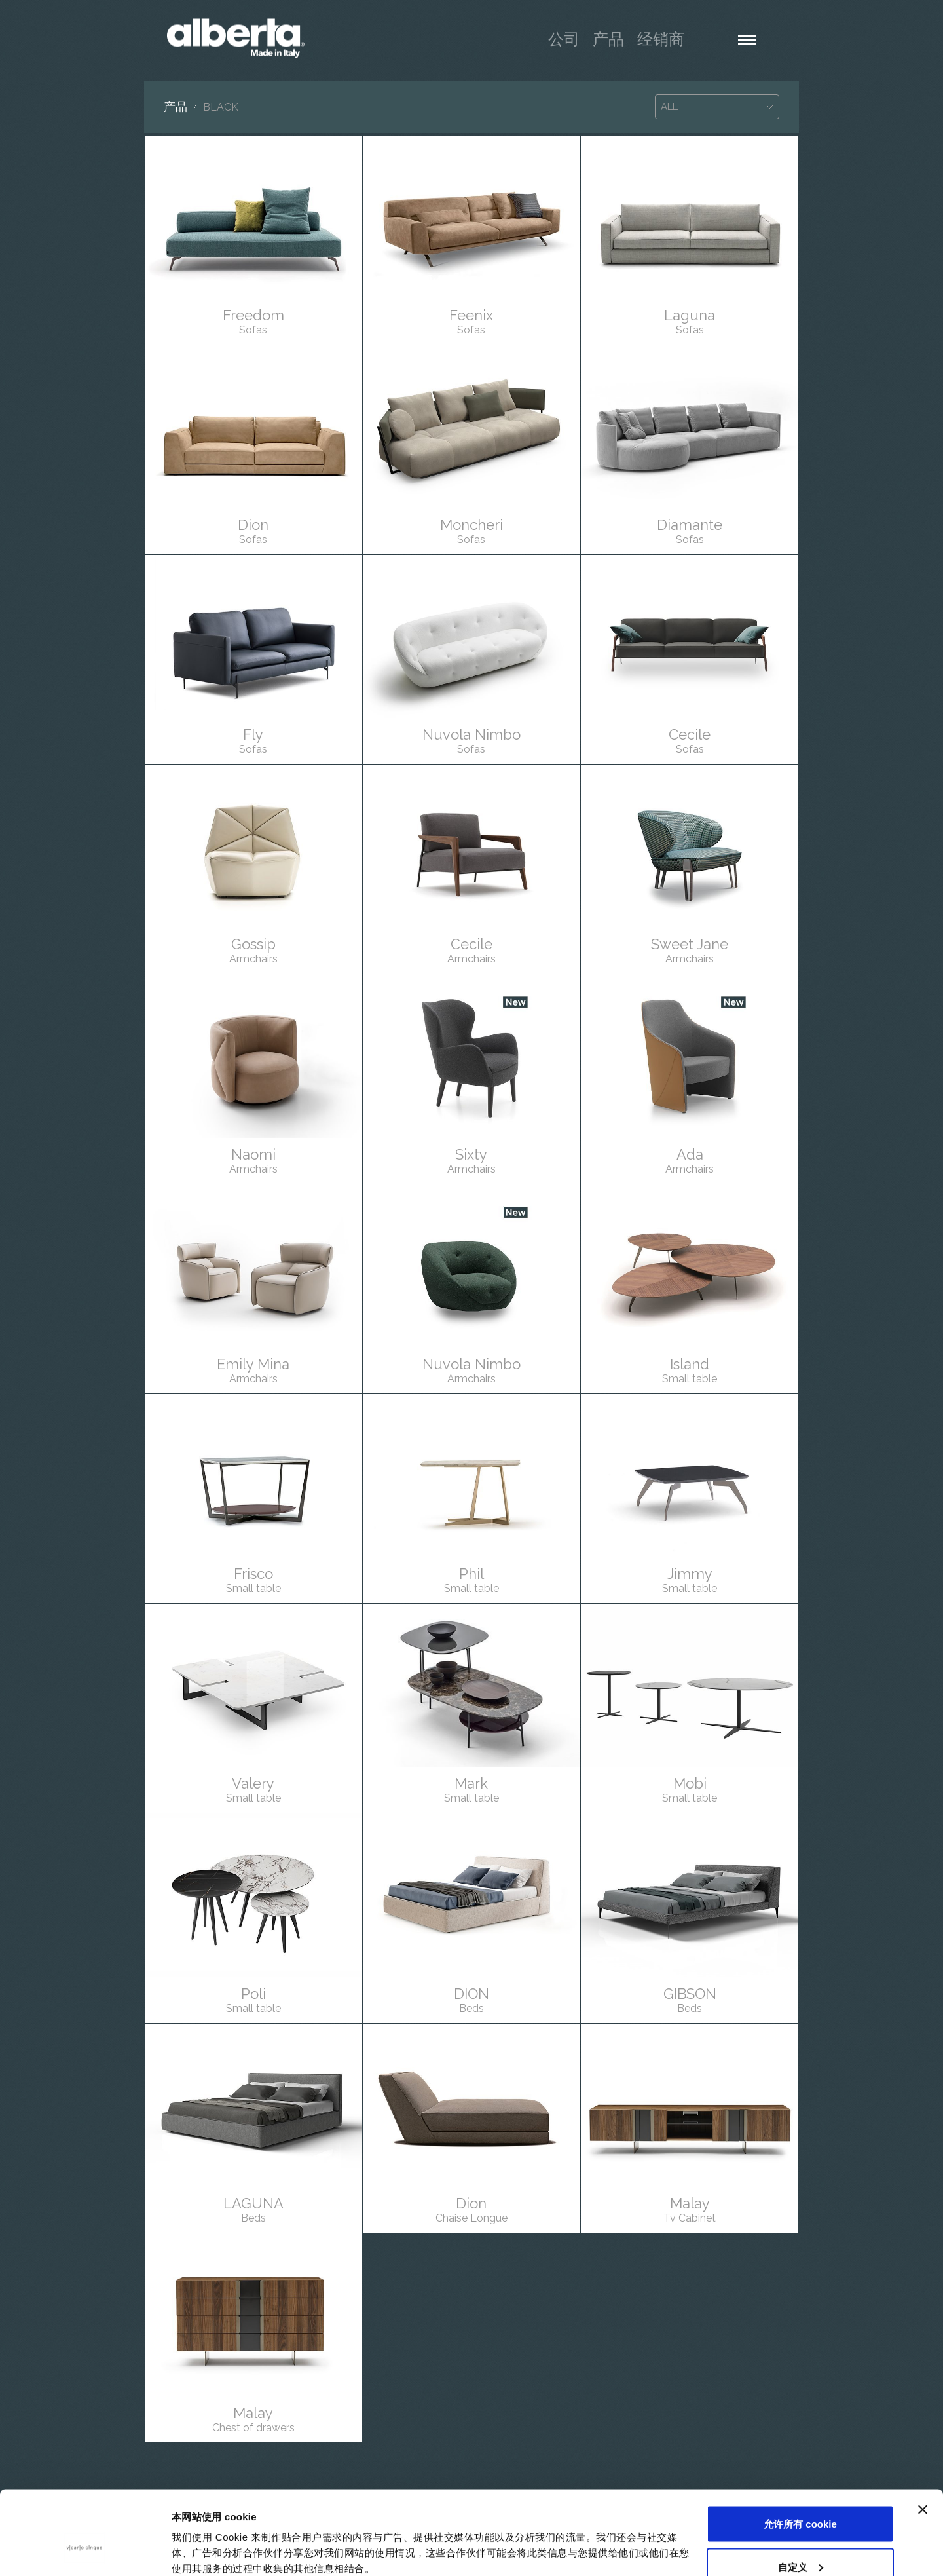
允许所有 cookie (800, 2455)
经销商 (660, 38)
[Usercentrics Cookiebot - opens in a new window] (85, 2550)
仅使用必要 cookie (800, 2541)
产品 (608, 38)
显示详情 (191, 2535)
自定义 (800, 2498)
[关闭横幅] (922, 2441)
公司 (564, 38)
